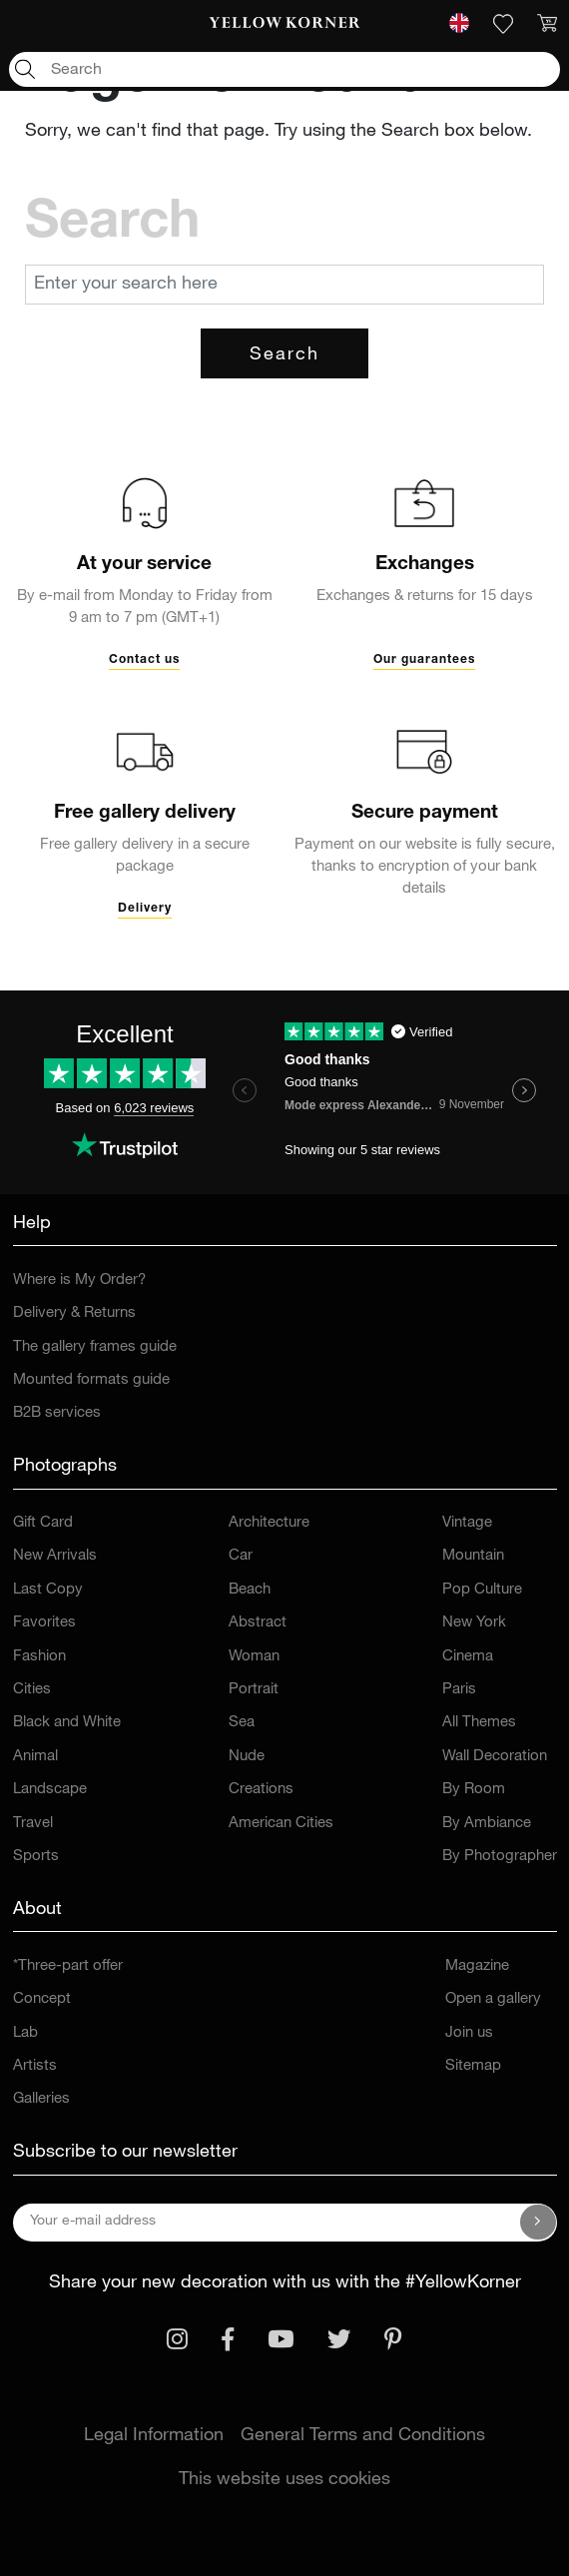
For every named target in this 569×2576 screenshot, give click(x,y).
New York (474, 1622)
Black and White (67, 1722)
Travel (33, 1823)
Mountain (473, 1556)
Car (241, 1556)
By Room (473, 1789)
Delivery (145, 909)
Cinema (467, 1656)
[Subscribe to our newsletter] (538, 2223)
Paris (459, 1689)
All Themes (479, 1722)
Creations (261, 1789)
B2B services (57, 1413)
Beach (250, 1590)
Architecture (269, 1523)
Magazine (477, 1966)
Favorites (44, 1622)
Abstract (257, 1622)
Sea (242, 1722)
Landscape (50, 1789)
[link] (284, 24)
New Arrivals (55, 1556)
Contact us (144, 660)
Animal (35, 1756)
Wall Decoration (494, 1756)
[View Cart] (547, 24)
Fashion (39, 1656)
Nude (247, 1756)
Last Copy (48, 1590)
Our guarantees (424, 660)
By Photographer (499, 1856)
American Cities (281, 1823)
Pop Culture (482, 1590)
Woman (254, 1656)
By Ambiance (486, 1823)
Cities (32, 1689)
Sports (36, 1856)
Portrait (254, 1689)
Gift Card (43, 1523)
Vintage (467, 1523)
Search (284, 355)
